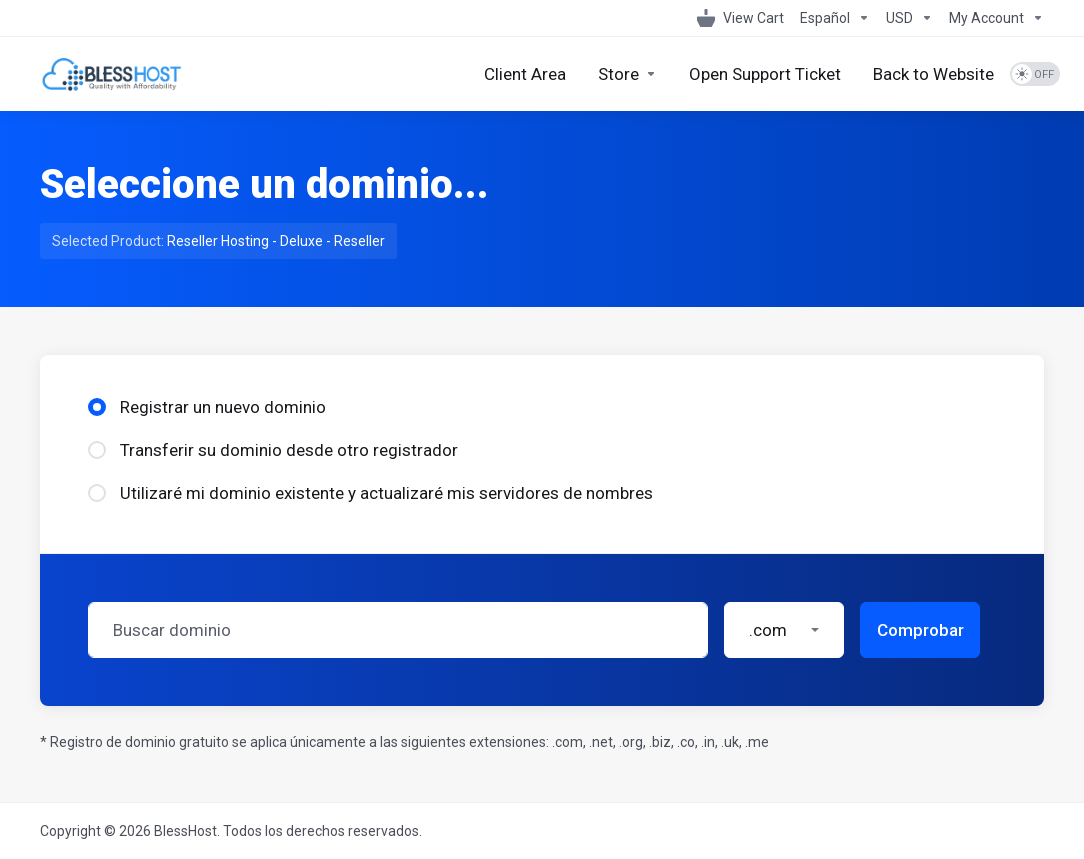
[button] (784, 630)
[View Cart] (740, 18)
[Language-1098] (835, 18)
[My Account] (992, 18)
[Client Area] (525, 74)
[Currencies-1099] (909, 18)
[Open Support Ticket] (765, 74)
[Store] (627, 74)
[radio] (97, 407)
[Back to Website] (933, 74)
